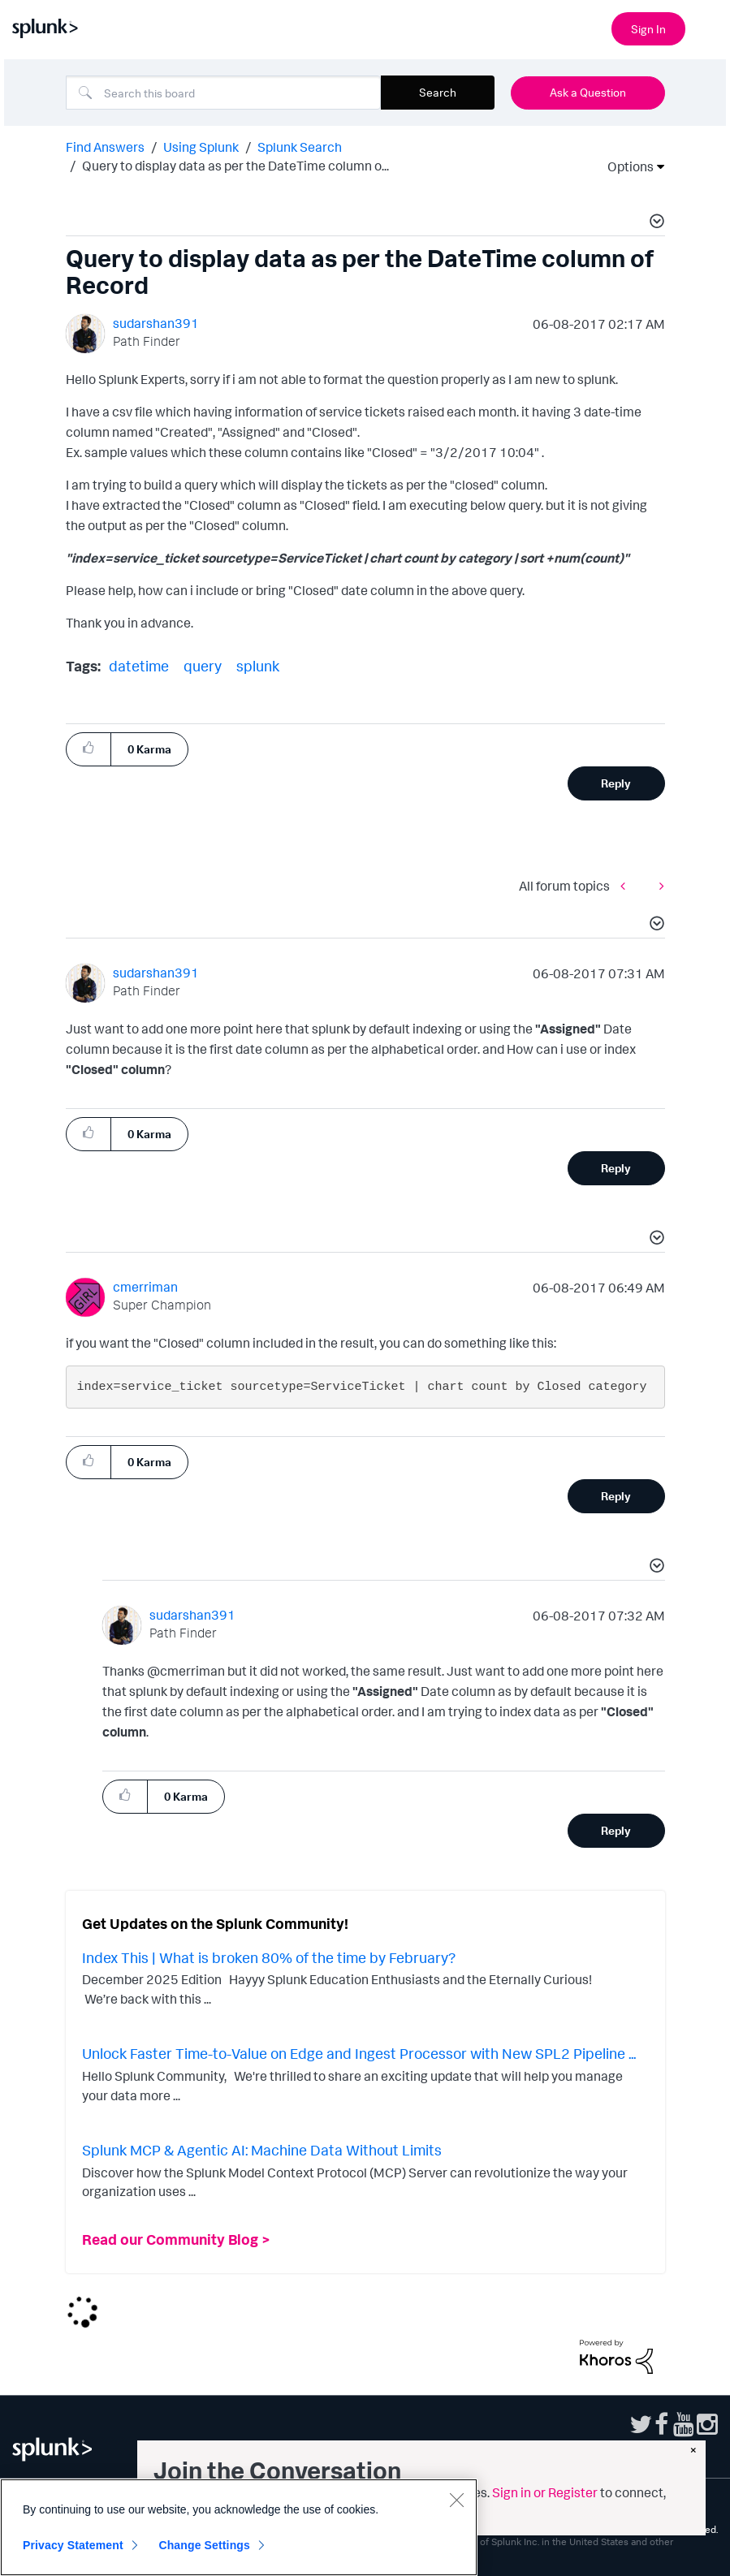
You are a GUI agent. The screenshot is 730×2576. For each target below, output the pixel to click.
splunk (257, 666)
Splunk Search (299, 147)
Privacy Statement (73, 2545)
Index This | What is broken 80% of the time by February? (269, 1957)
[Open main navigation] (708, 26)
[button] (654, 223)
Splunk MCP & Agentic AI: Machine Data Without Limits (262, 2150)
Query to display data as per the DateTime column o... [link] (235, 165)
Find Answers (105, 147)
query (203, 666)
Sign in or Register (545, 2492)
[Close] (456, 2500)
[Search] (223, 93)
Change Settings (204, 2545)
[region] (238, 2527)
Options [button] (625, 166)
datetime (139, 666)
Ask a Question (588, 92)
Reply (616, 783)
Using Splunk (201, 147)
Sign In (648, 29)
